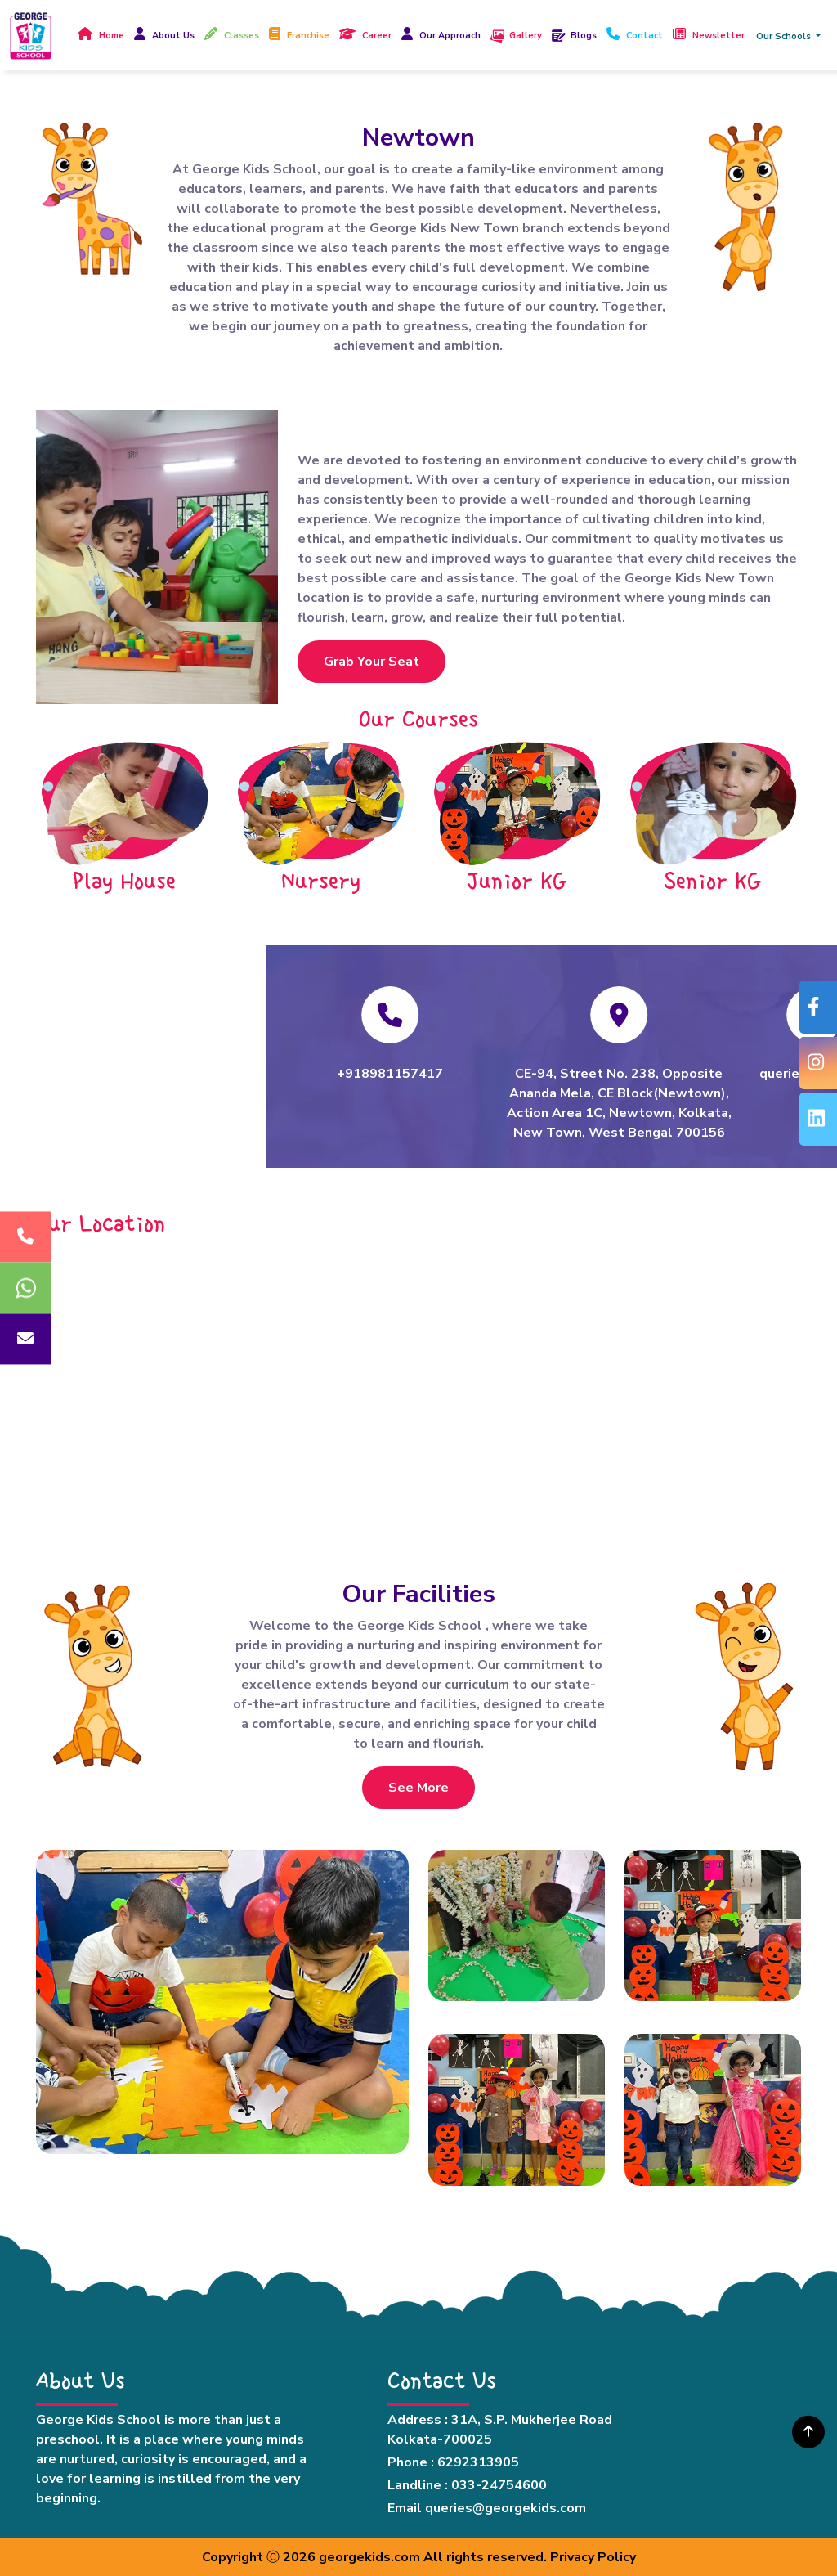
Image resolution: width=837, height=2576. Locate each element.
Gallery (525, 35)
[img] (808, 2430)
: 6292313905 (475, 2462)
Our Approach (450, 35)
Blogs (584, 35)
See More (418, 1788)
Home (111, 35)
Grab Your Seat (371, 662)
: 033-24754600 (496, 2485)
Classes (241, 35)
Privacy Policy (593, 2557)
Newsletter (718, 35)
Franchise (308, 35)
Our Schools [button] (784, 36)
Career (377, 35)
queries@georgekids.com (505, 2508)
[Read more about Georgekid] (30, 35)
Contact (644, 35)
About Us (173, 35)
